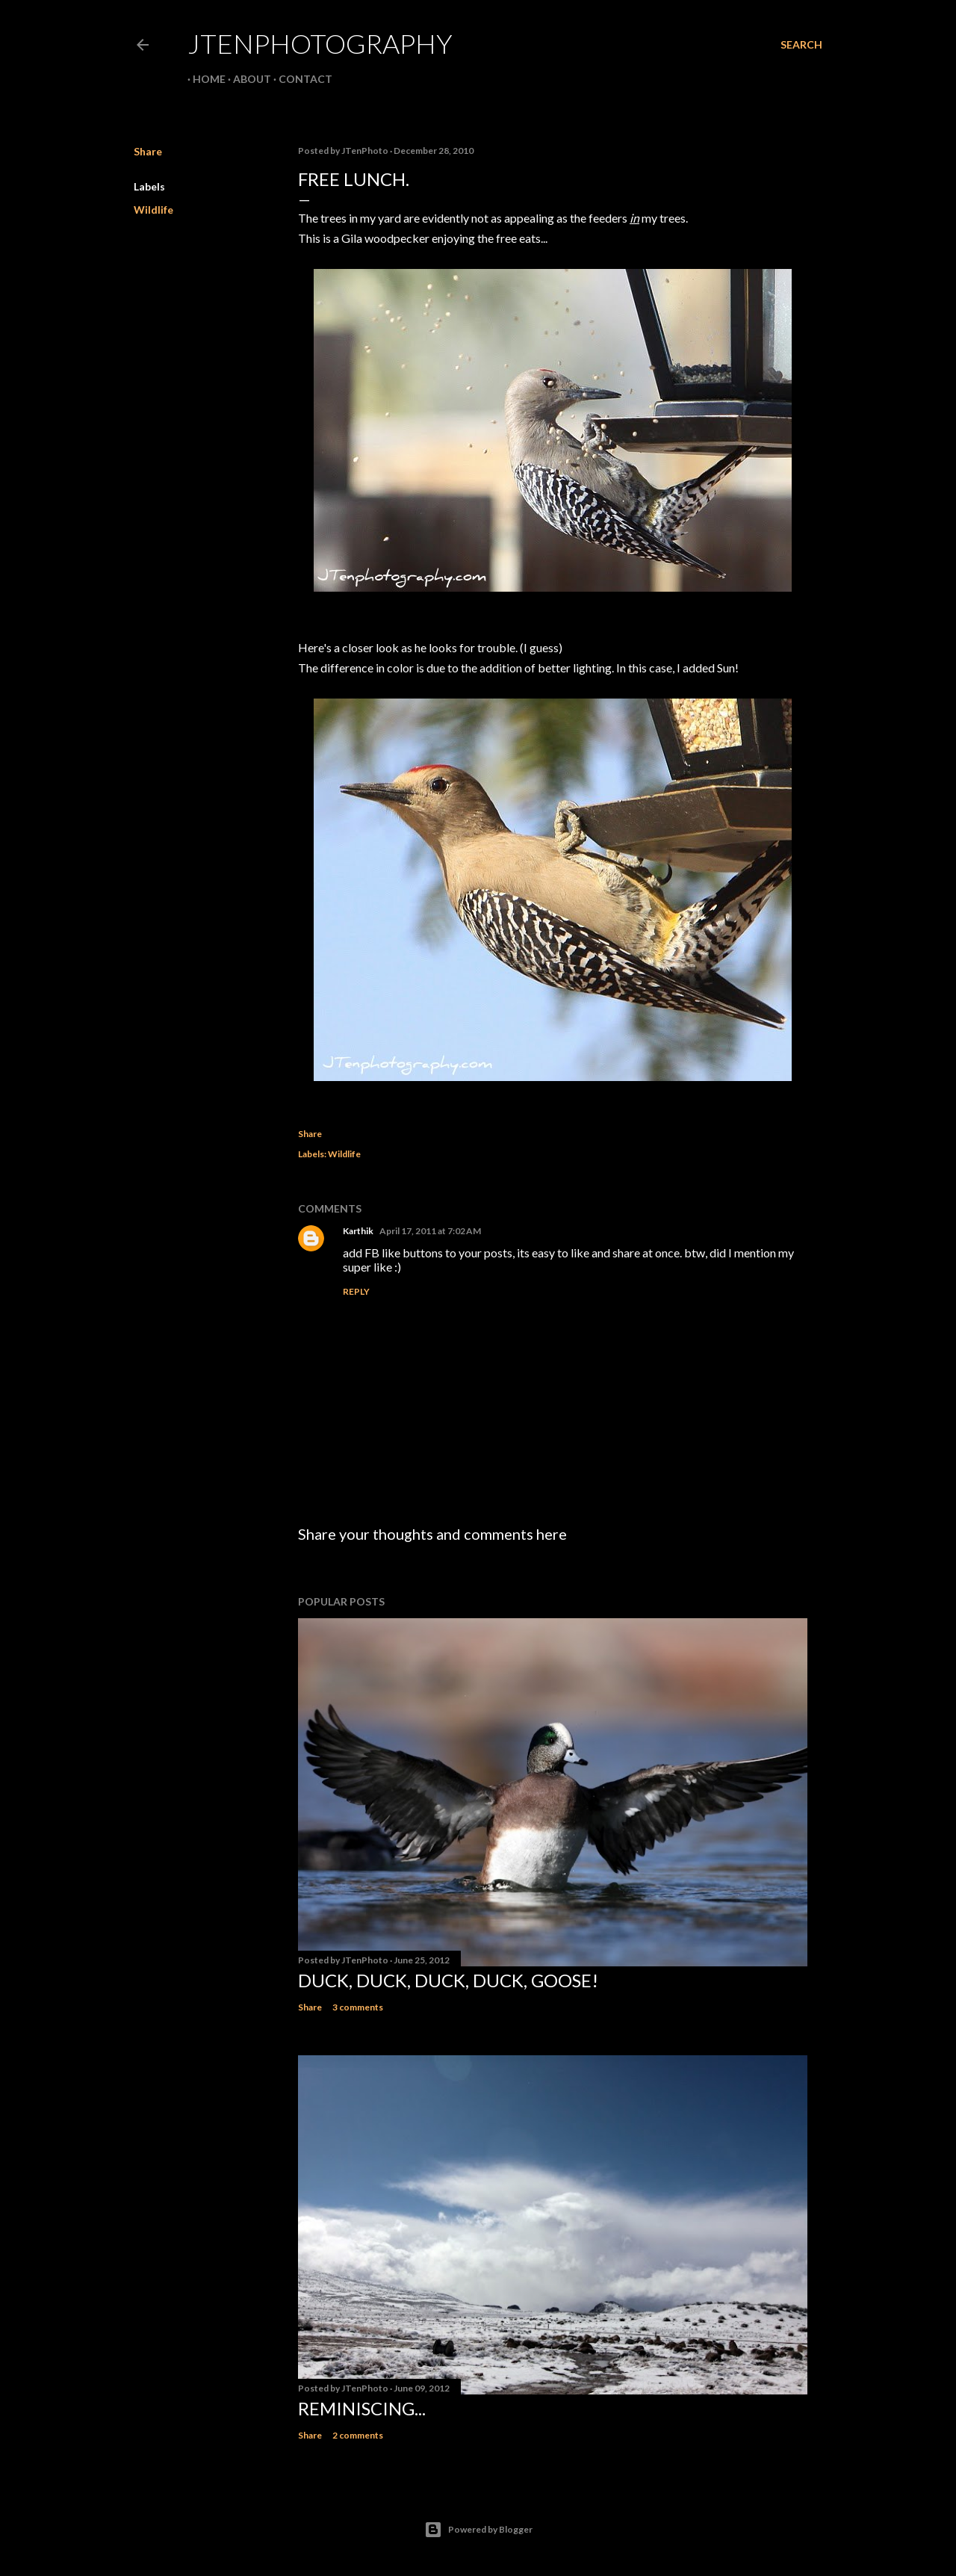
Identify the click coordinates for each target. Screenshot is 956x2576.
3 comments (357, 2007)
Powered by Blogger (478, 2530)
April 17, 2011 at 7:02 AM (430, 1230)
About (247, 78)
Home (203, 78)
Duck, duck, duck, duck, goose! (448, 1980)
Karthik (358, 1230)
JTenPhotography (320, 43)
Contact (300, 78)
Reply (356, 1291)
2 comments (357, 2435)
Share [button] (148, 151)
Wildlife (153, 209)
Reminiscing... (362, 2408)
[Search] (801, 45)
